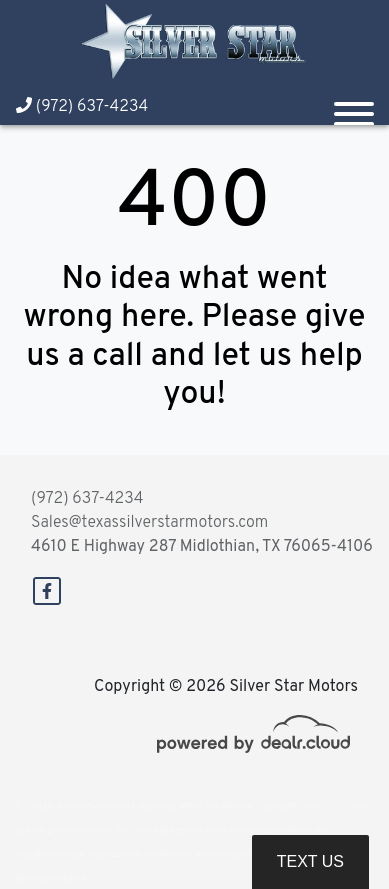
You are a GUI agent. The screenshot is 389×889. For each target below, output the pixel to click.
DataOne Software (335, 806)
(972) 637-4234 (82, 107)
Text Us (310, 861)
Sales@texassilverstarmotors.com (149, 523)
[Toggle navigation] (354, 106)
